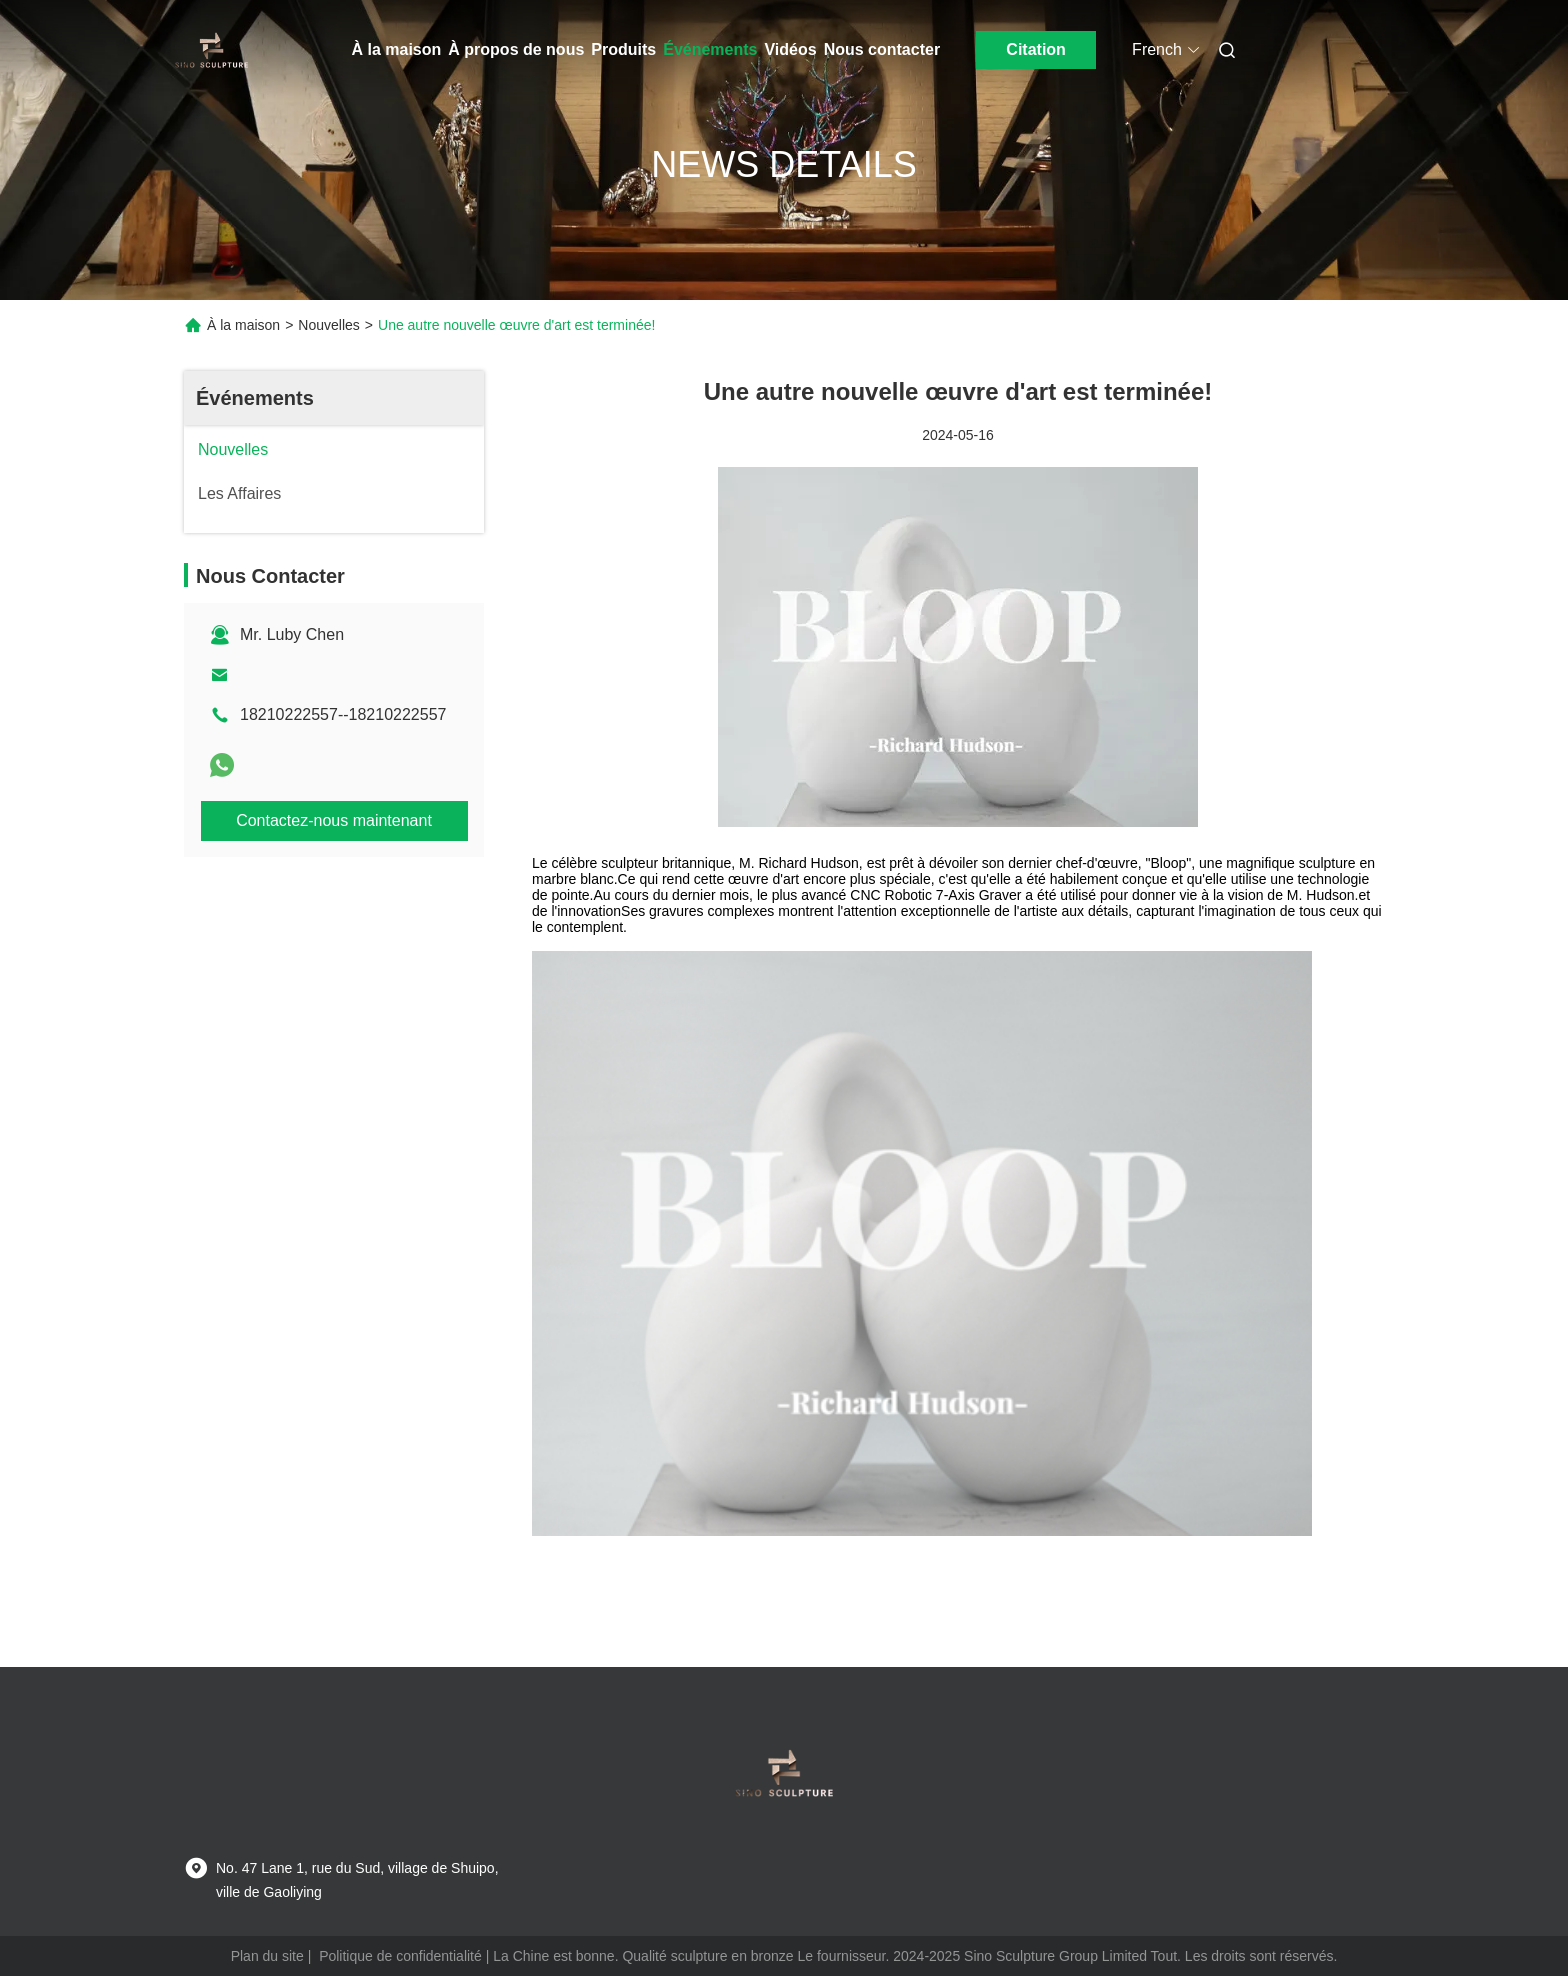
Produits (623, 49)
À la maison (397, 49)
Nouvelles (328, 325)
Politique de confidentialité (400, 1956)
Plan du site (267, 1956)
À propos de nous (516, 49)
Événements (710, 49)
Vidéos (790, 49)
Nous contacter (882, 49)
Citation (1036, 49)
